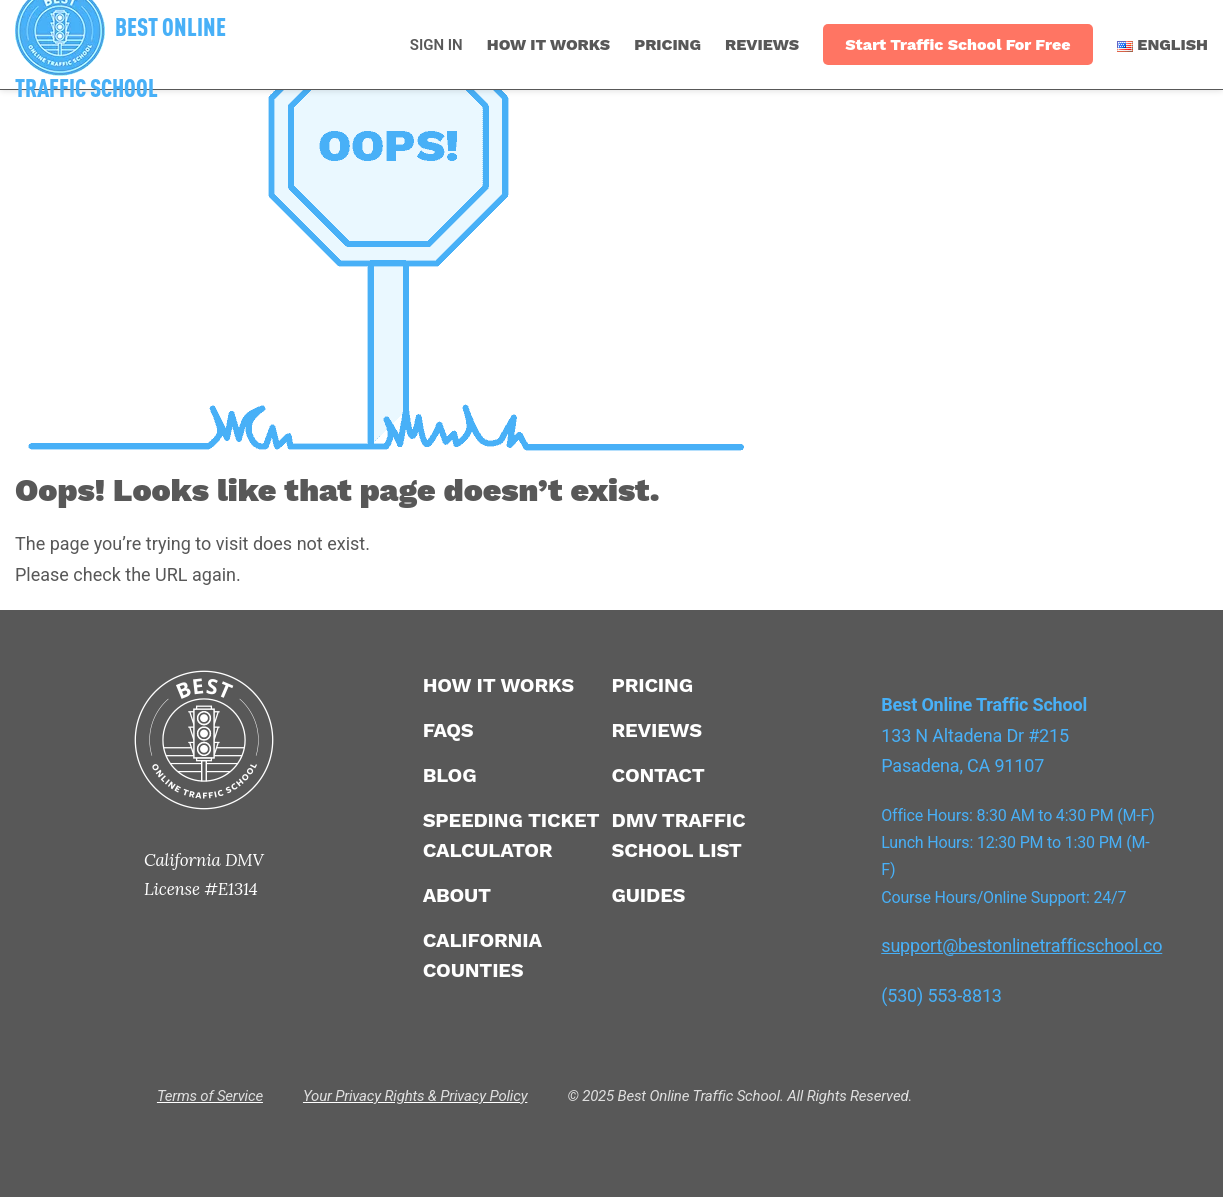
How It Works (548, 44)
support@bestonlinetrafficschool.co (1021, 945)
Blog (450, 775)
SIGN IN (436, 45)
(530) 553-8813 (941, 995)
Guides (648, 895)
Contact (657, 775)
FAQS (448, 730)
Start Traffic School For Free (957, 44)
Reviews (762, 44)
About (457, 895)
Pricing (667, 44)
